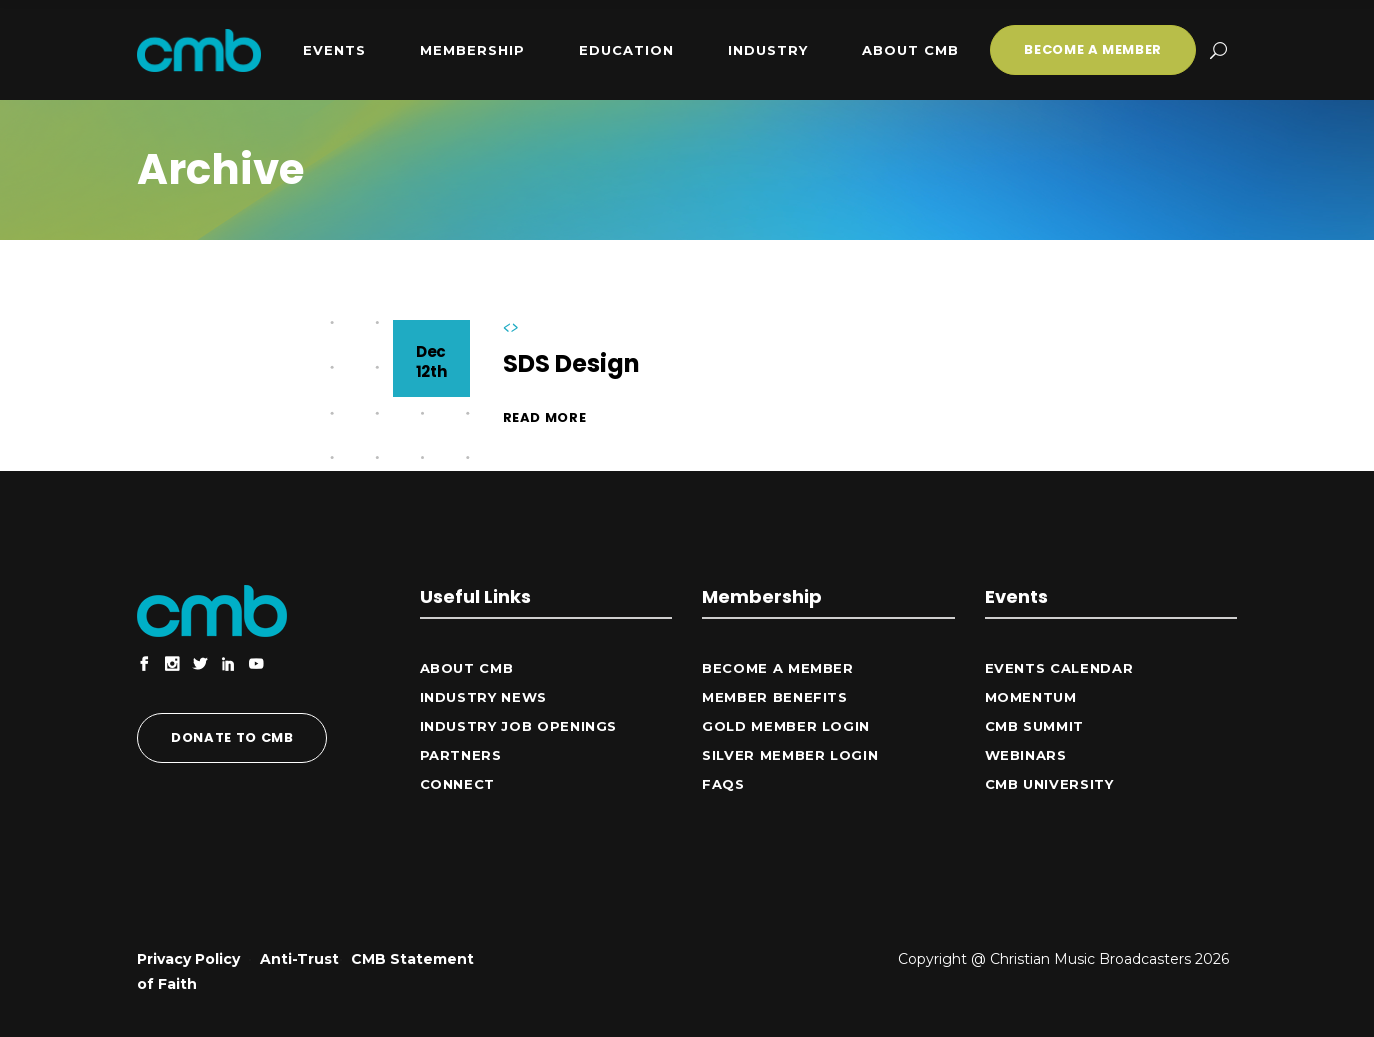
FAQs (723, 784)
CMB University (1049, 784)
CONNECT (458, 784)
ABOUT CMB (467, 668)
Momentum (1031, 697)
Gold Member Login (786, 726)
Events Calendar (1059, 668)
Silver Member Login (790, 755)
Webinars (1026, 755)
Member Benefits (775, 697)
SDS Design (571, 363)
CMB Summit (1035, 726)
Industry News (483, 697)
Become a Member (778, 668)
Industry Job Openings (519, 726)
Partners (461, 755)
